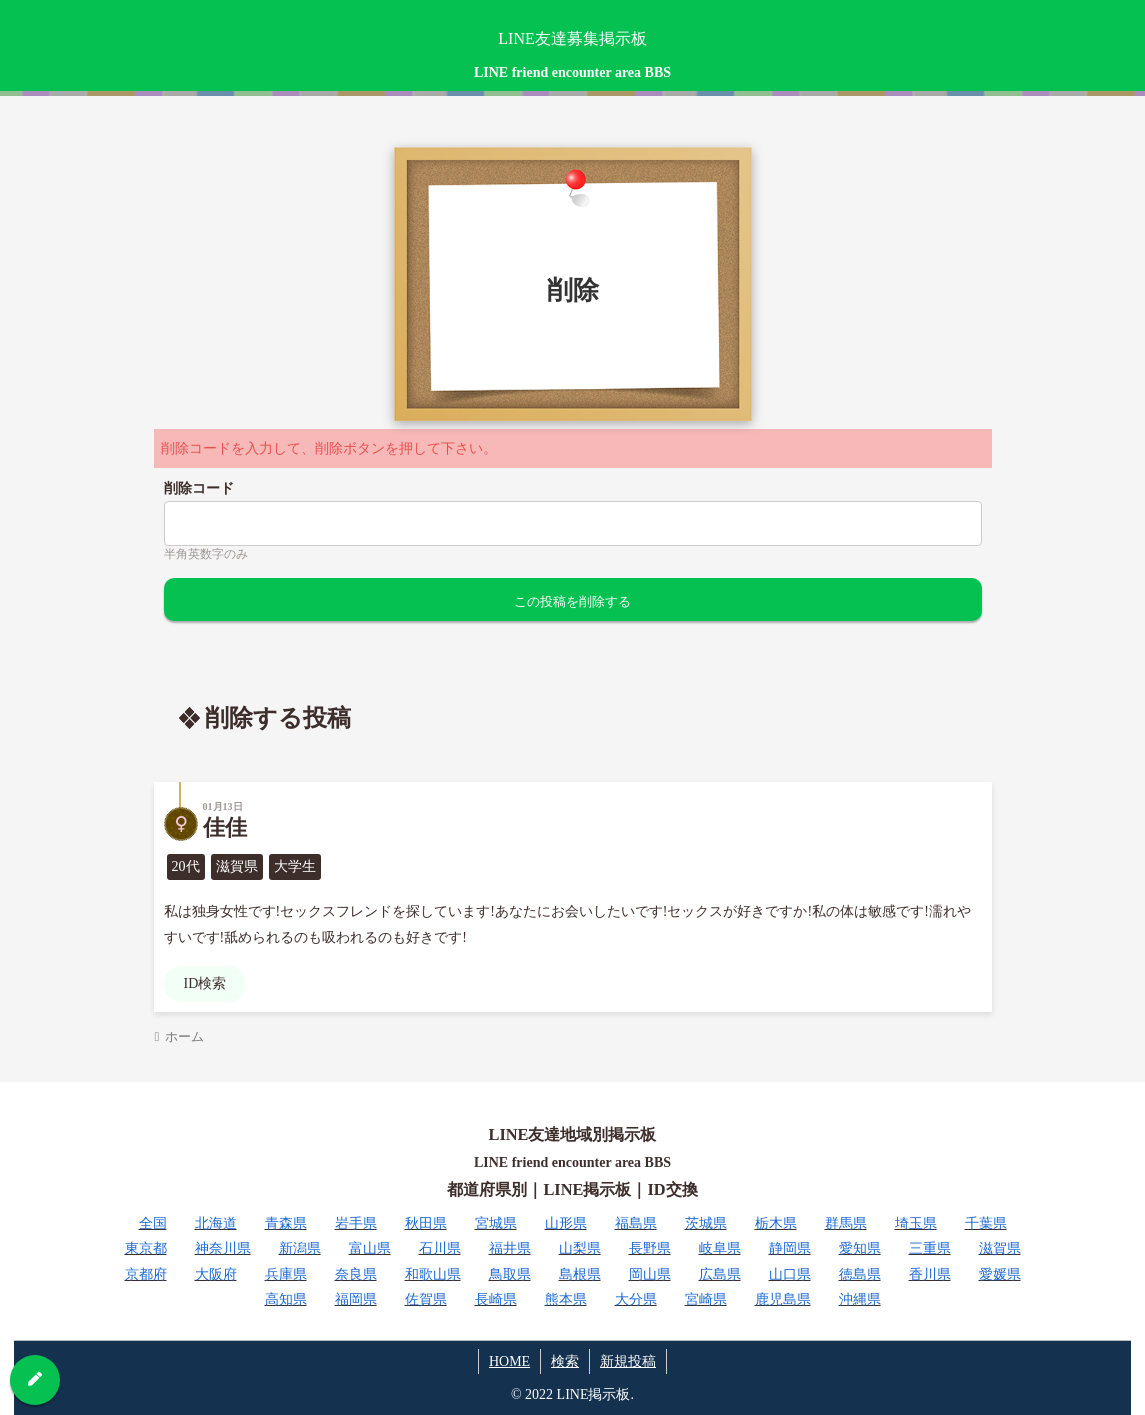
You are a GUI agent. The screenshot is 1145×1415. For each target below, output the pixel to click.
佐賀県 (426, 1299)
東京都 (146, 1248)
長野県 (650, 1248)
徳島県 (860, 1274)
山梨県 (580, 1248)
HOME (509, 1361)
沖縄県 (860, 1299)
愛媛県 (1000, 1274)
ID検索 (205, 983)
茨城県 (706, 1223)
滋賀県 (1000, 1248)
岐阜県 (720, 1248)
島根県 (580, 1274)
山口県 (790, 1274)
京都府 (146, 1274)
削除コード (199, 488)
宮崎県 (706, 1299)
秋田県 (426, 1223)
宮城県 (496, 1223)
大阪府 (216, 1274)
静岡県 (790, 1248)
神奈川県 (223, 1248)
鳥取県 (510, 1274)
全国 (153, 1223)
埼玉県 (916, 1223)
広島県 (720, 1274)
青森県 (286, 1223)
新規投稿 (628, 1361)
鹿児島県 (783, 1299)
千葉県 (986, 1223)
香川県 (930, 1274)
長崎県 (496, 1299)
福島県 (636, 1223)
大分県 (636, 1299)
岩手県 (356, 1223)
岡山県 (650, 1274)
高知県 (286, 1299)
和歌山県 (433, 1274)
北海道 (216, 1223)
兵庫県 (286, 1274)
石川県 (440, 1248)
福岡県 (356, 1299)
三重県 (930, 1248)
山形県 (566, 1223)
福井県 (510, 1248)
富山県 (370, 1248)
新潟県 (300, 1248)
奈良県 (356, 1274)
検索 (565, 1361)
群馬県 (846, 1223)
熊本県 (566, 1299)
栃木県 (776, 1223)
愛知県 (860, 1248)
